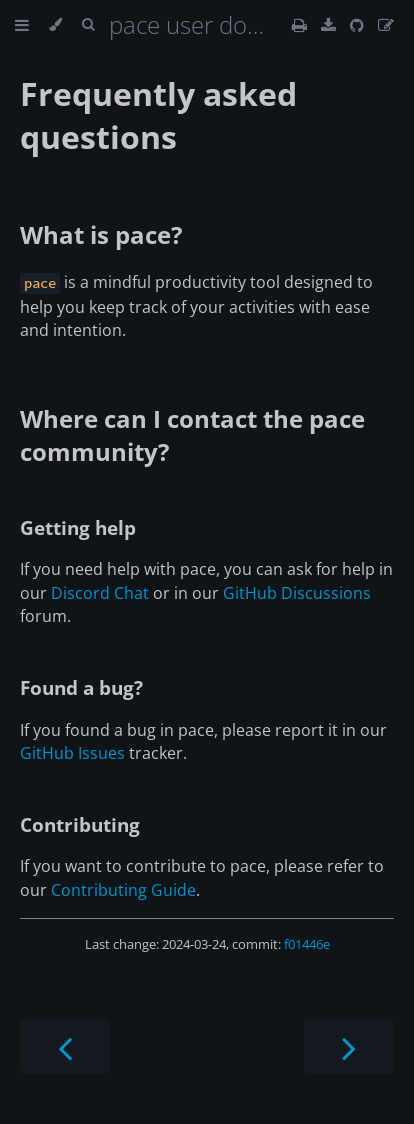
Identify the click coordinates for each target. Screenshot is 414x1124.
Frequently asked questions (158, 115)
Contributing (80, 824)
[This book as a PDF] (330, 25)
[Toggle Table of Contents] (22, 25)
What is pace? (101, 234)
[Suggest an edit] (386, 25)
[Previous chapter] (65, 1046)
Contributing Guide (123, 890)
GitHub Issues (72, 753)
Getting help (78, 527)
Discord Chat (100, 593)
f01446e (307, 944)
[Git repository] (359, 25)
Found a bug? (81, 687)
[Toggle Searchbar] (88, 25)
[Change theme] (55, 25)
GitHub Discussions (297, 593)
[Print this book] (301, 25)
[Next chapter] (349, 1046)
